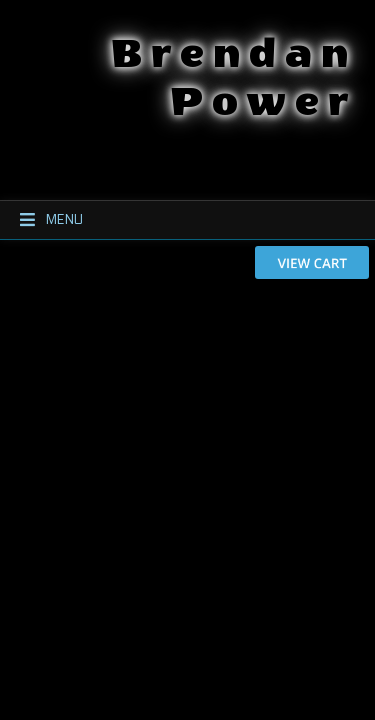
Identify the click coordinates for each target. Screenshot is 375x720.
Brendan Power (183, 48)
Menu (42, 220)
